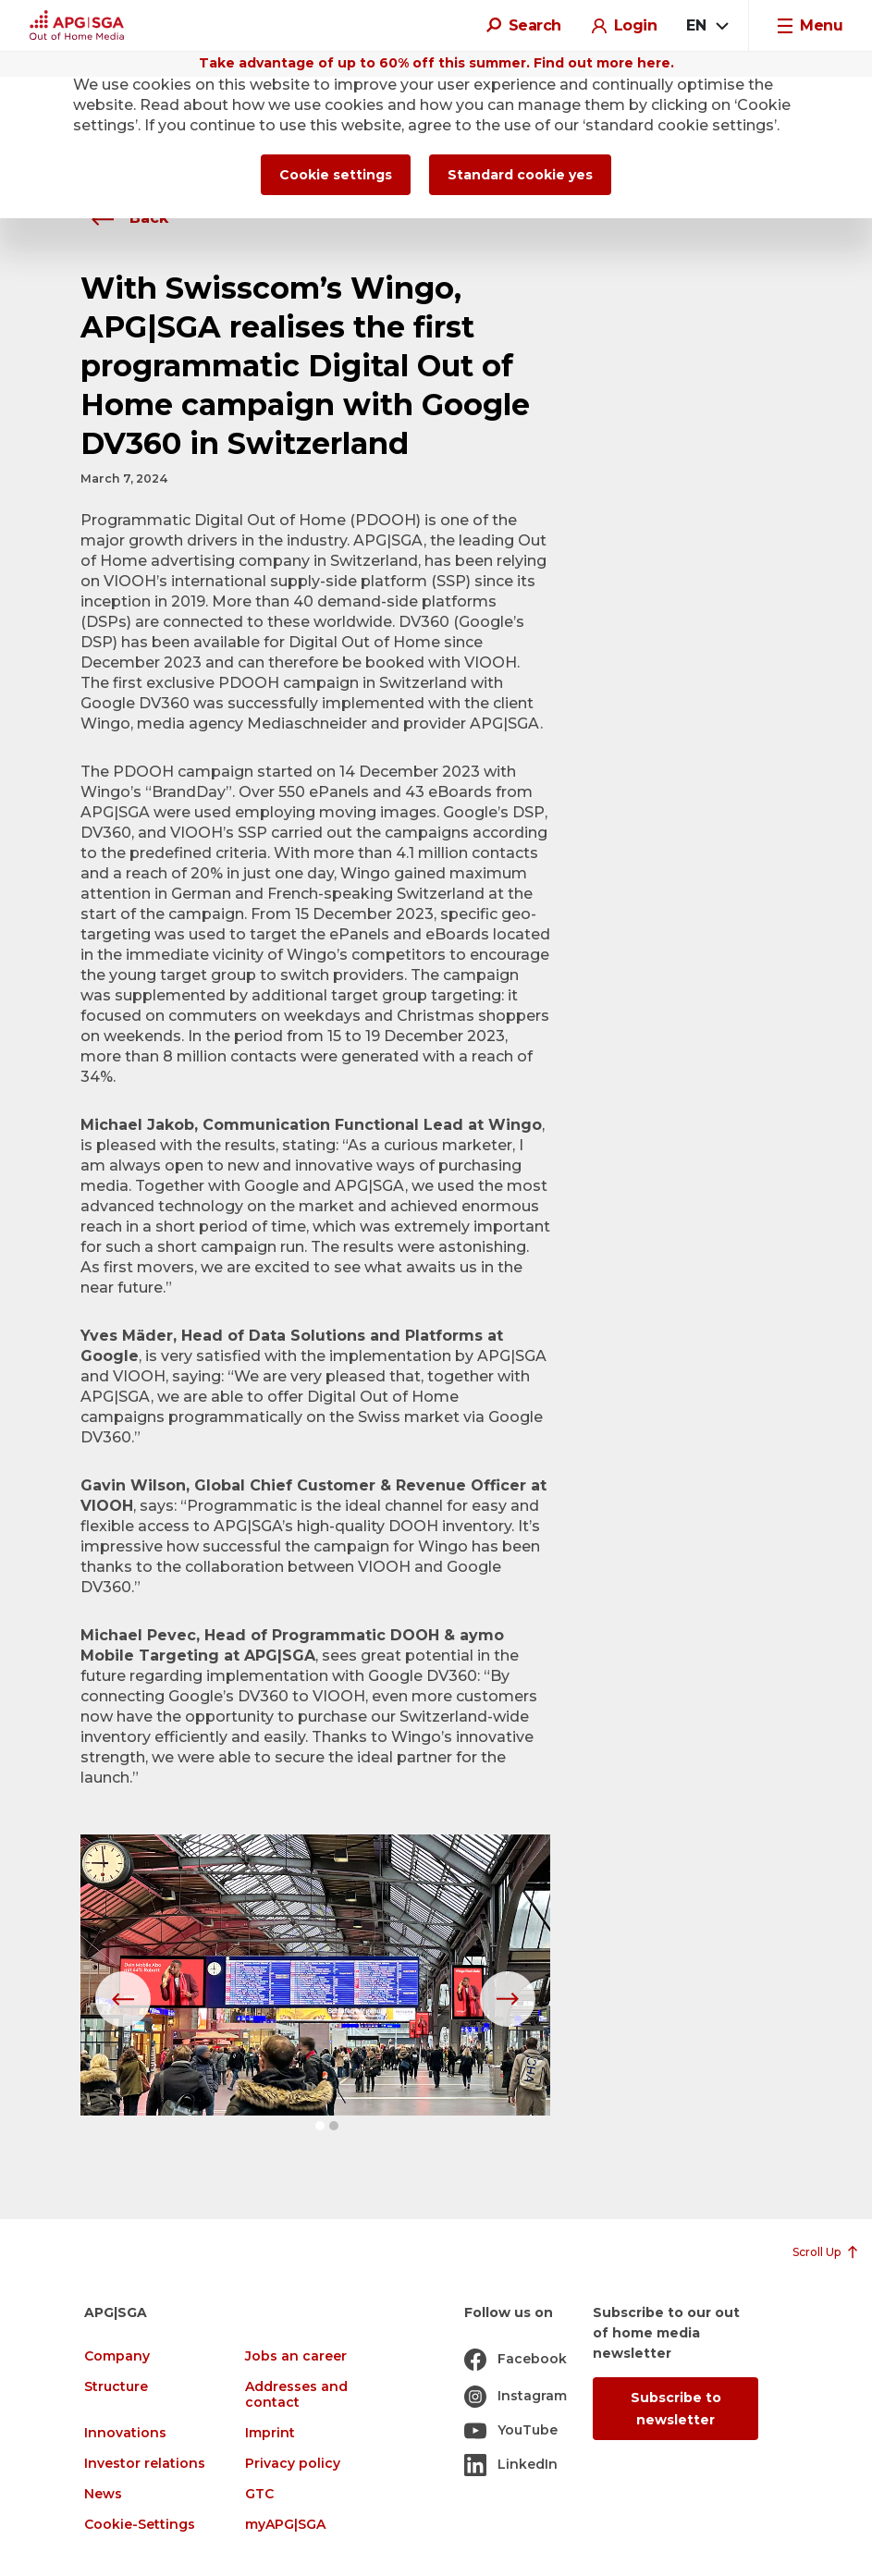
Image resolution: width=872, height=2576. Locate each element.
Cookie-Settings (139, 2525)
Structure (116, 2387)
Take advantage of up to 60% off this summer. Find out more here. (436, 63)
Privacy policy (292, 2464)
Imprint (270, 2433)
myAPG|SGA (285, 2525)
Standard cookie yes (520, 174)
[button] (320, 2125)
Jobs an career (296, 2356)
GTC (259, 2494)
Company (117, 2356)
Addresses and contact (296, 2394)
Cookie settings (335, 174)
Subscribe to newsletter (676, 2408)
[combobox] (706, 26)
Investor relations (144, 2464)
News (103, 2494)
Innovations (125, 2433)
